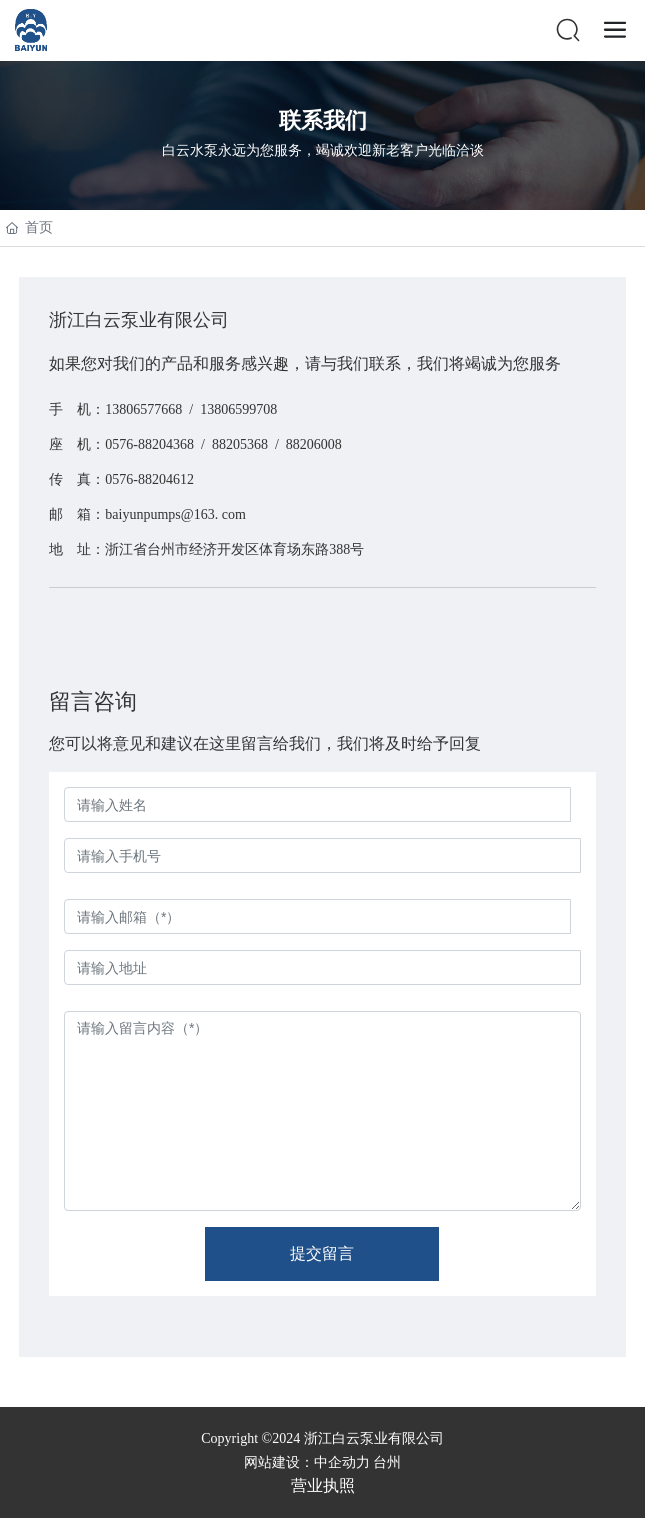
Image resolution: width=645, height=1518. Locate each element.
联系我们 (323, 120)
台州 (387, 1462)
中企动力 (342, 1462)
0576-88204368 (149, 444)
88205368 (240, 444)
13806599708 (238, 409)
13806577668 (143, 409)
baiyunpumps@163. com (175, 514)
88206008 (314, 444)
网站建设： (279, 1462)
